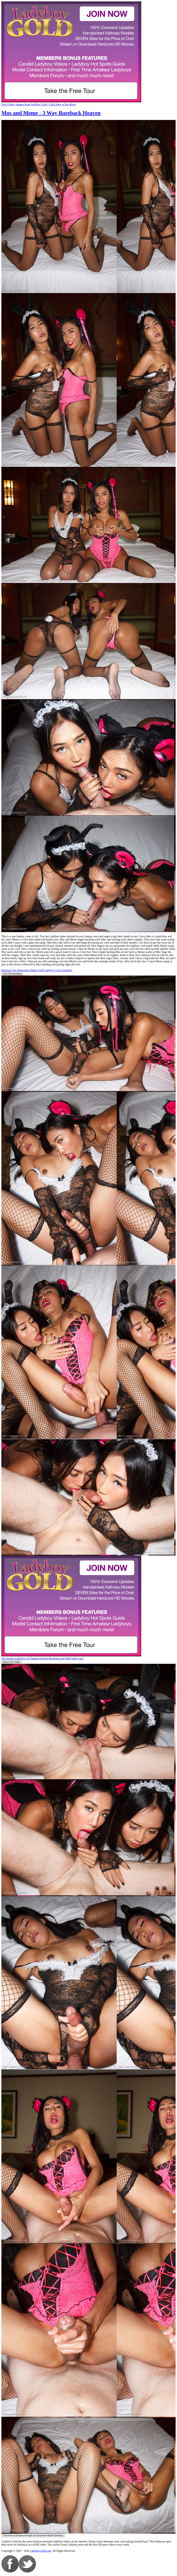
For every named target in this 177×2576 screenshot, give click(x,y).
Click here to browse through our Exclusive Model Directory (33, 2535)
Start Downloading (12, 973)
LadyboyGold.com (40, 2550)
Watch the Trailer (11, 1662)
